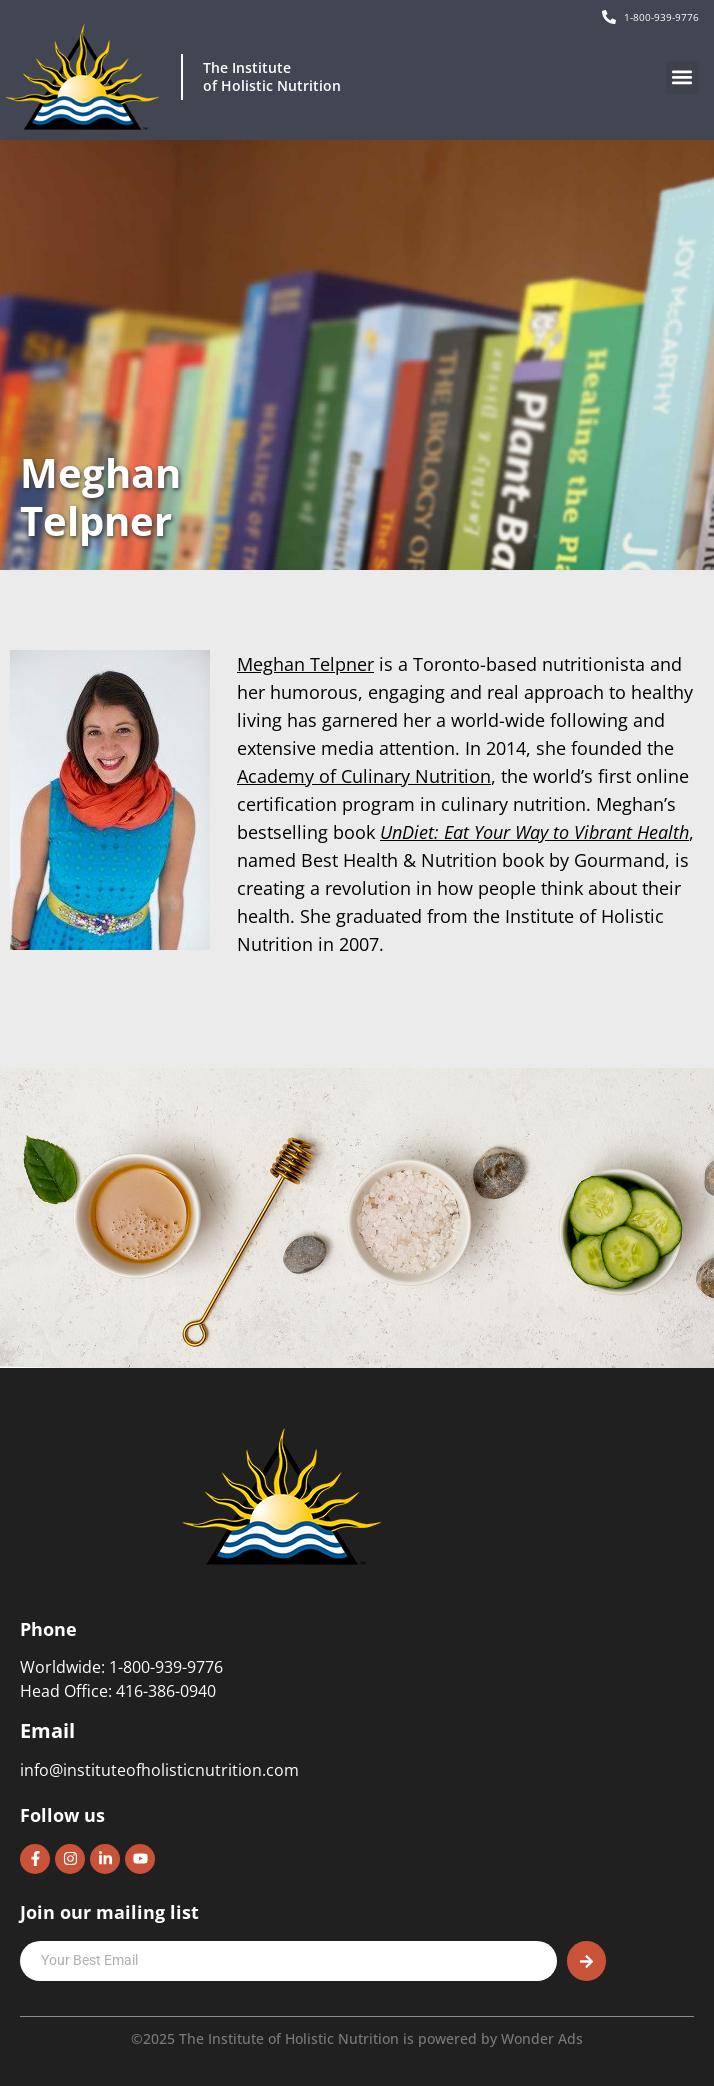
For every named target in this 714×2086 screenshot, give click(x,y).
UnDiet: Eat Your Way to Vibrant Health (534, 832)
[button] (682, 77)
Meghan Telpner (305, 664)
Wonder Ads (542, 2038)
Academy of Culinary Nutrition (364, 776)
